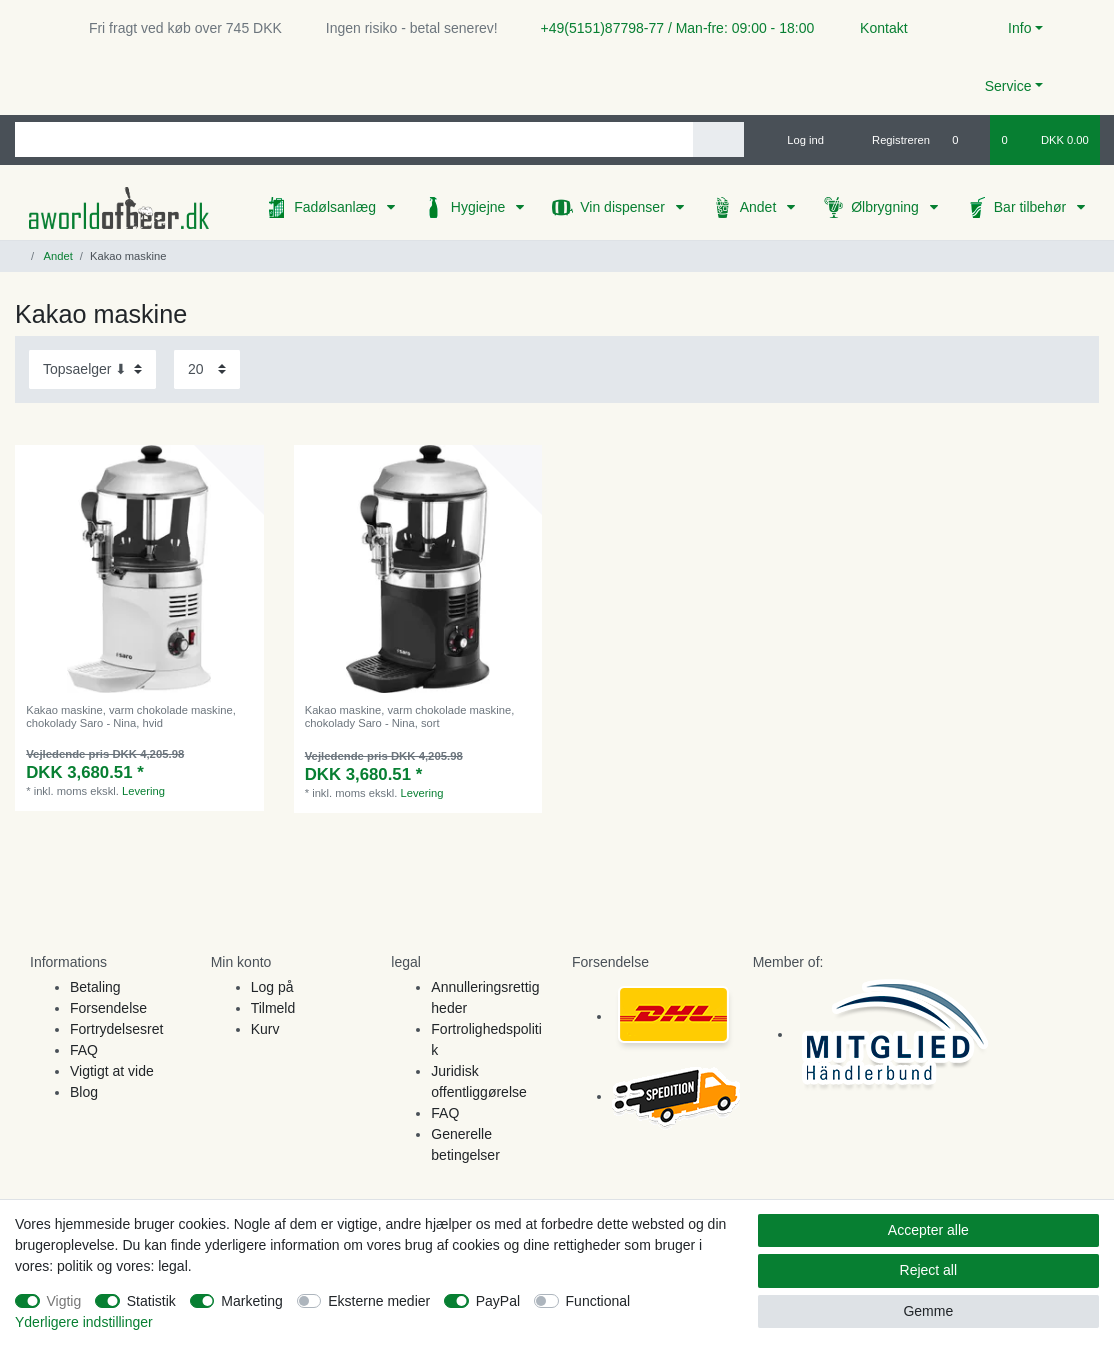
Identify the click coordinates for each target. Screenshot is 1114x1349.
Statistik (151, 1301)
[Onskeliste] (965, 140)
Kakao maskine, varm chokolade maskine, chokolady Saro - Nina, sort (410, 716)
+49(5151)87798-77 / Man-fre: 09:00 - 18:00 (670, 28)
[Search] (718, 139)
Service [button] (1008, 86)
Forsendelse (108, 1008)
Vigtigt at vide (112, 1071)
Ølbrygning (887, 207)
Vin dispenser (624, 207)
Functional (598, 1301)
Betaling (95, 987)
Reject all (929, 1270)
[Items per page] (207, 369)
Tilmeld (273, 1008)
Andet (760, 207)
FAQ (84, 1050)
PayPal (498, 1301)
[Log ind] (797, 140)
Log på (272, 987)
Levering (143, 791)
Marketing (251, 1301)
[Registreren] (889, 140)
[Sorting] (92, 369)
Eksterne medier (379, 1301)
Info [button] (1019, 28)
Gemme (928, 1311)
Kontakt (874, 28)
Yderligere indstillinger (84, 1322)
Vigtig (64, 1301)
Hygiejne (480, 207)
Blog (84, 1092)
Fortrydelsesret (116, 1029)
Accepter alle (928, 1230)
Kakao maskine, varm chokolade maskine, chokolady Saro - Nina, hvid (131, 716)
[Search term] (354, 139)
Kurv (265, 1029)
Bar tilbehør (1032, 207)
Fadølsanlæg (337, 207)
